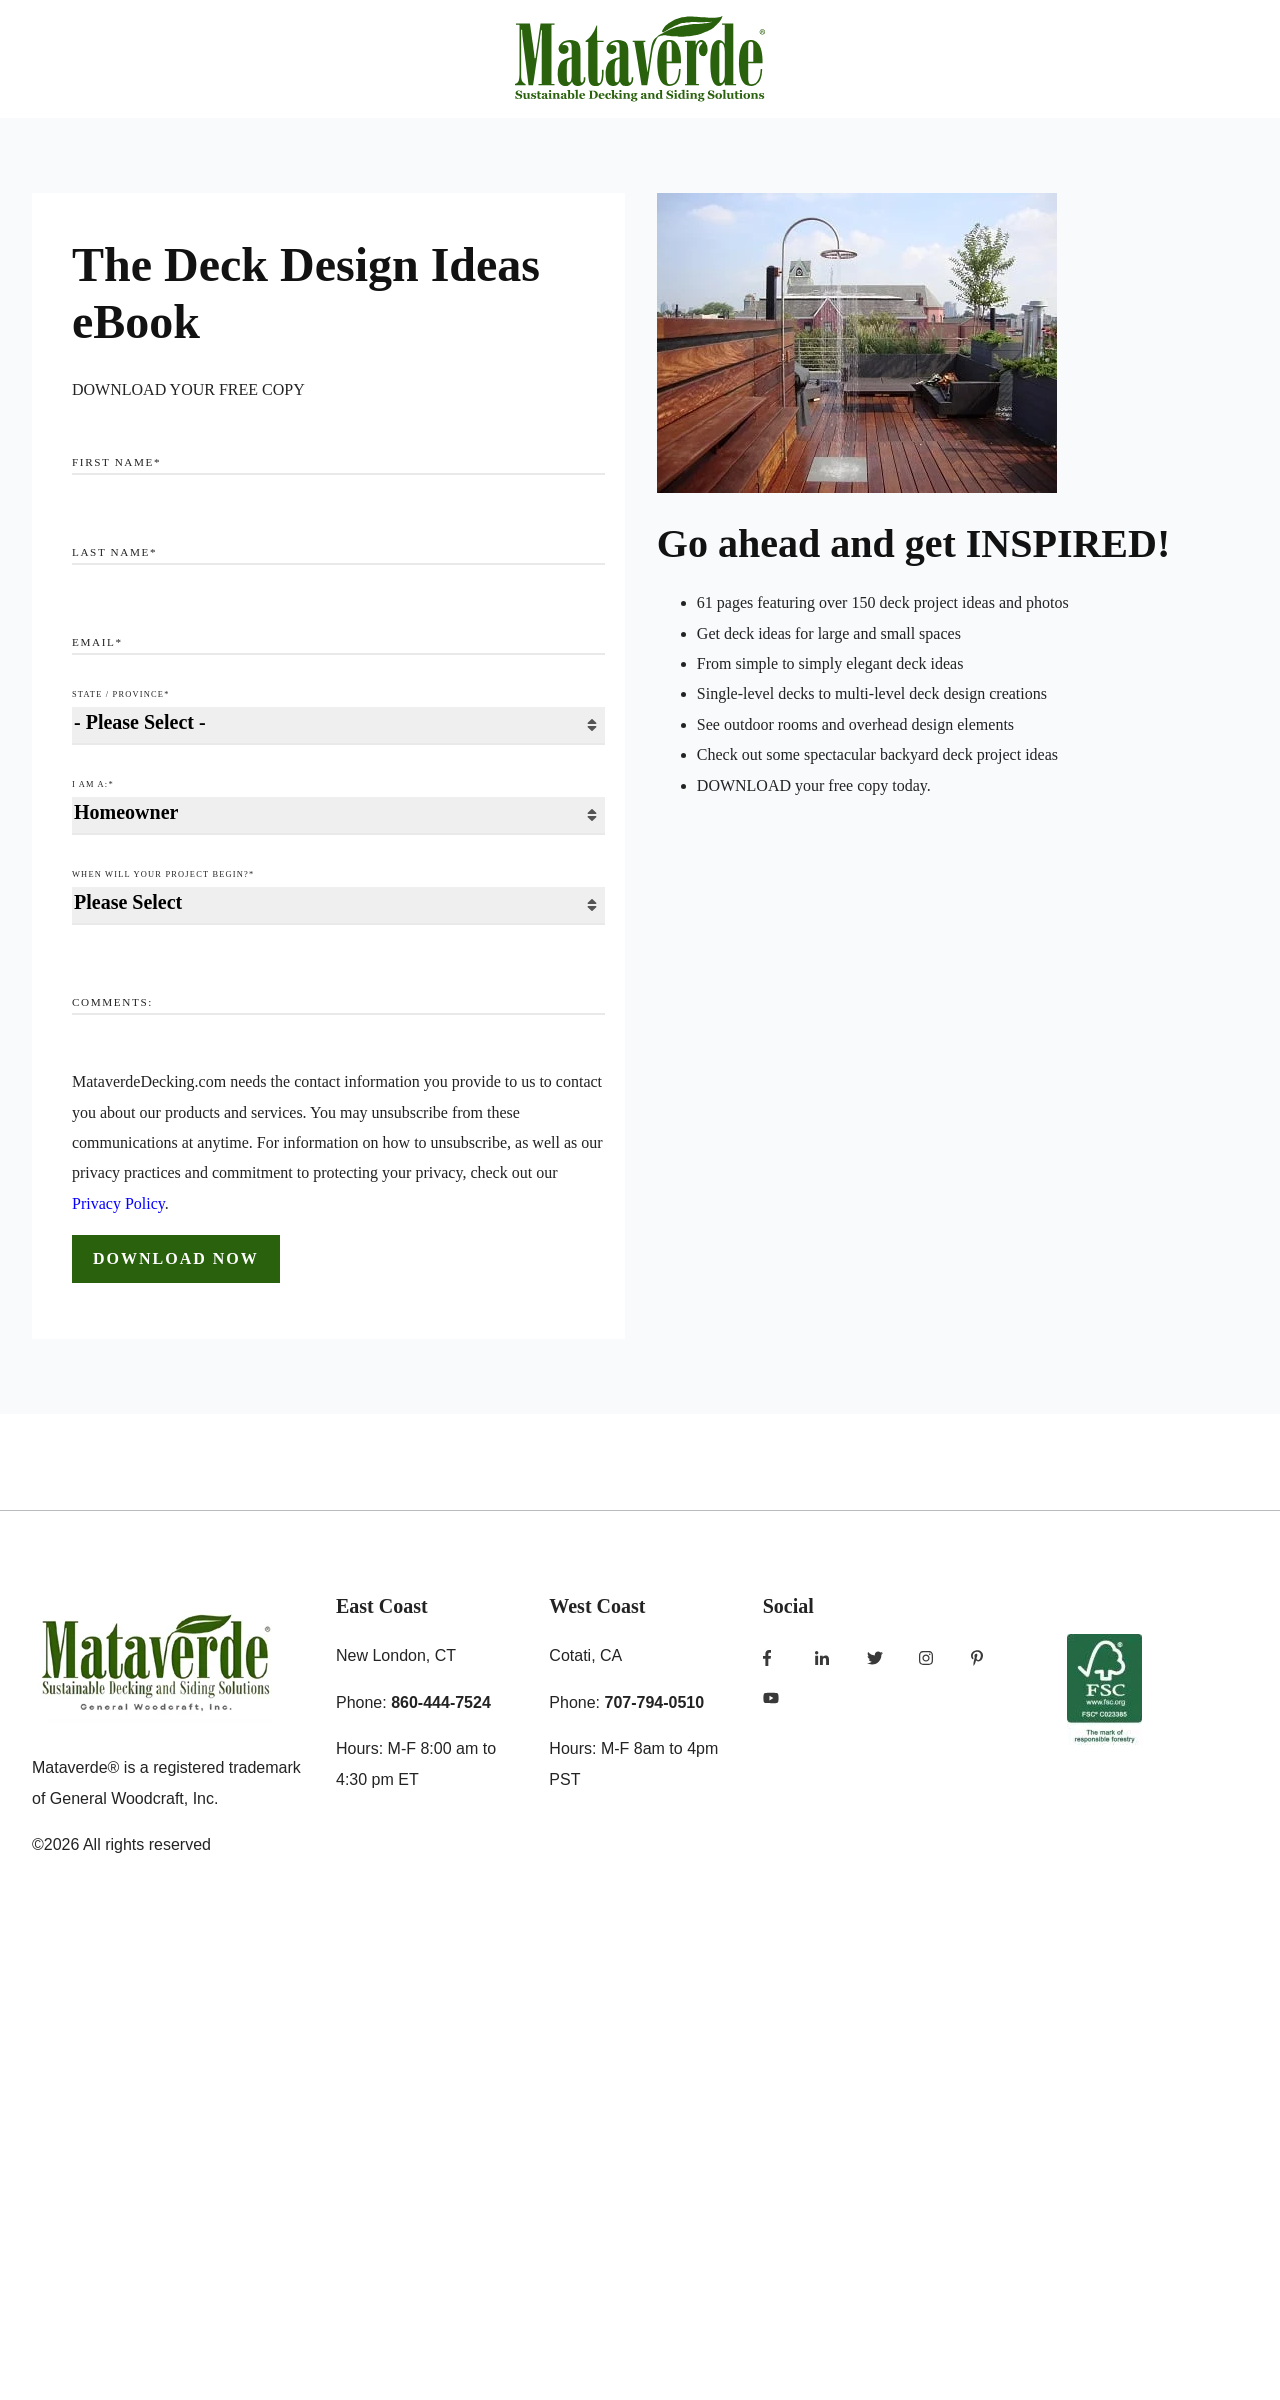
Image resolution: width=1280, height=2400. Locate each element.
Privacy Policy (118, 1203)
